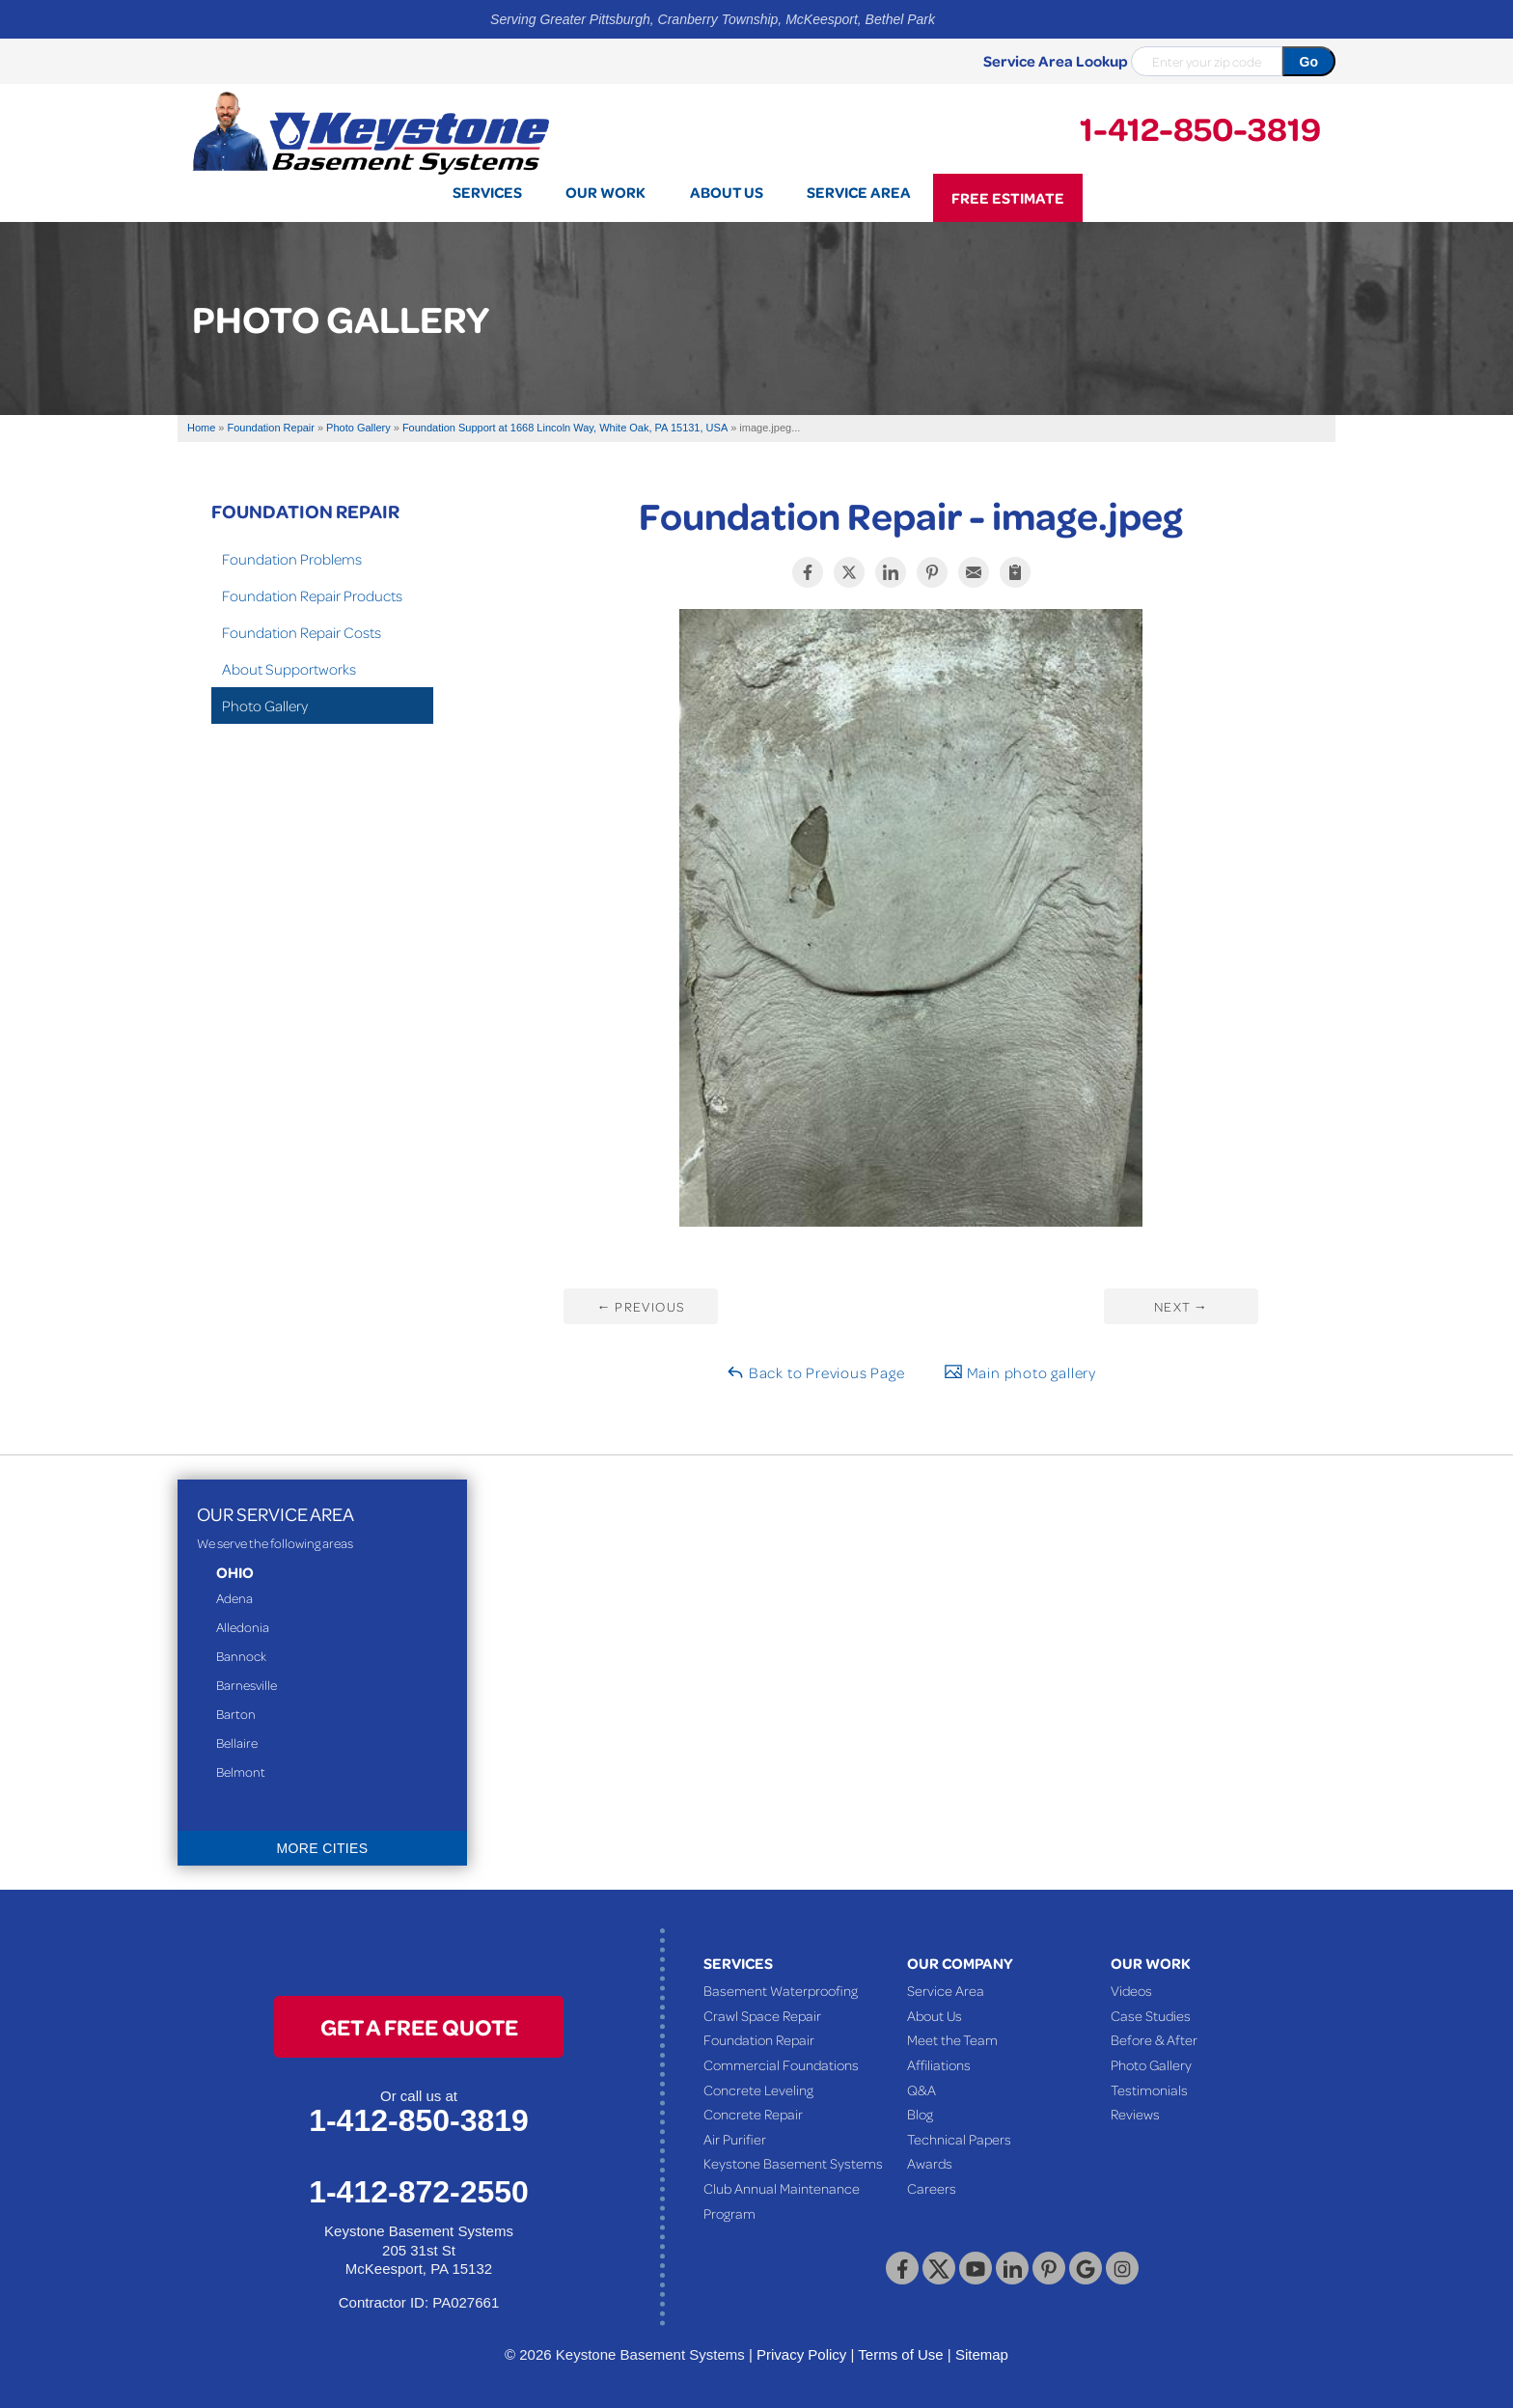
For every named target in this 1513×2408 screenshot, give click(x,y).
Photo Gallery (265, 705)
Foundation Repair (305, 510)
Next (1181, 1306)
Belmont (240, 1771)
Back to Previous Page (815, 1372)
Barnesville (246, 1684)
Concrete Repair (753, 2113)
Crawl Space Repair (762, 2015)
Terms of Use (900, 2354)
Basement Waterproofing (780, 1990)
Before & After (1154, 2039)
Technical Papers (959, 2138)
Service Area (945, 1990)
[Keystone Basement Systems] (370, 131)
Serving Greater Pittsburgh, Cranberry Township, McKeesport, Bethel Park (712, 19)
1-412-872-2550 (419, 2191)
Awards (929, 2163)
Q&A (921, 2089)
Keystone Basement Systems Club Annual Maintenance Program (793, 2187)
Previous (640, 1306)
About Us (934, 2015)
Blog (920, 2113)
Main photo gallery (1020, 1372)
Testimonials (1149, 2089)
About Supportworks (289, 668)
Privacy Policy (801, 2354)
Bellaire (237, 1742)
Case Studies (1151, 2015)
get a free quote (419, 2026)
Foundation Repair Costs (301, 632)
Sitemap (981, 2354)
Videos (1131, 1990)
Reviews (1135, 2113)
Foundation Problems (292, 558)
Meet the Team (952, 2039)
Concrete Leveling (758, 2089)
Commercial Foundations (781, 2064)
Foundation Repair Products (312, 595)
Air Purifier (734, 2138)
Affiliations (939, 2064)
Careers (931, 2188)
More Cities (323, 1848)
